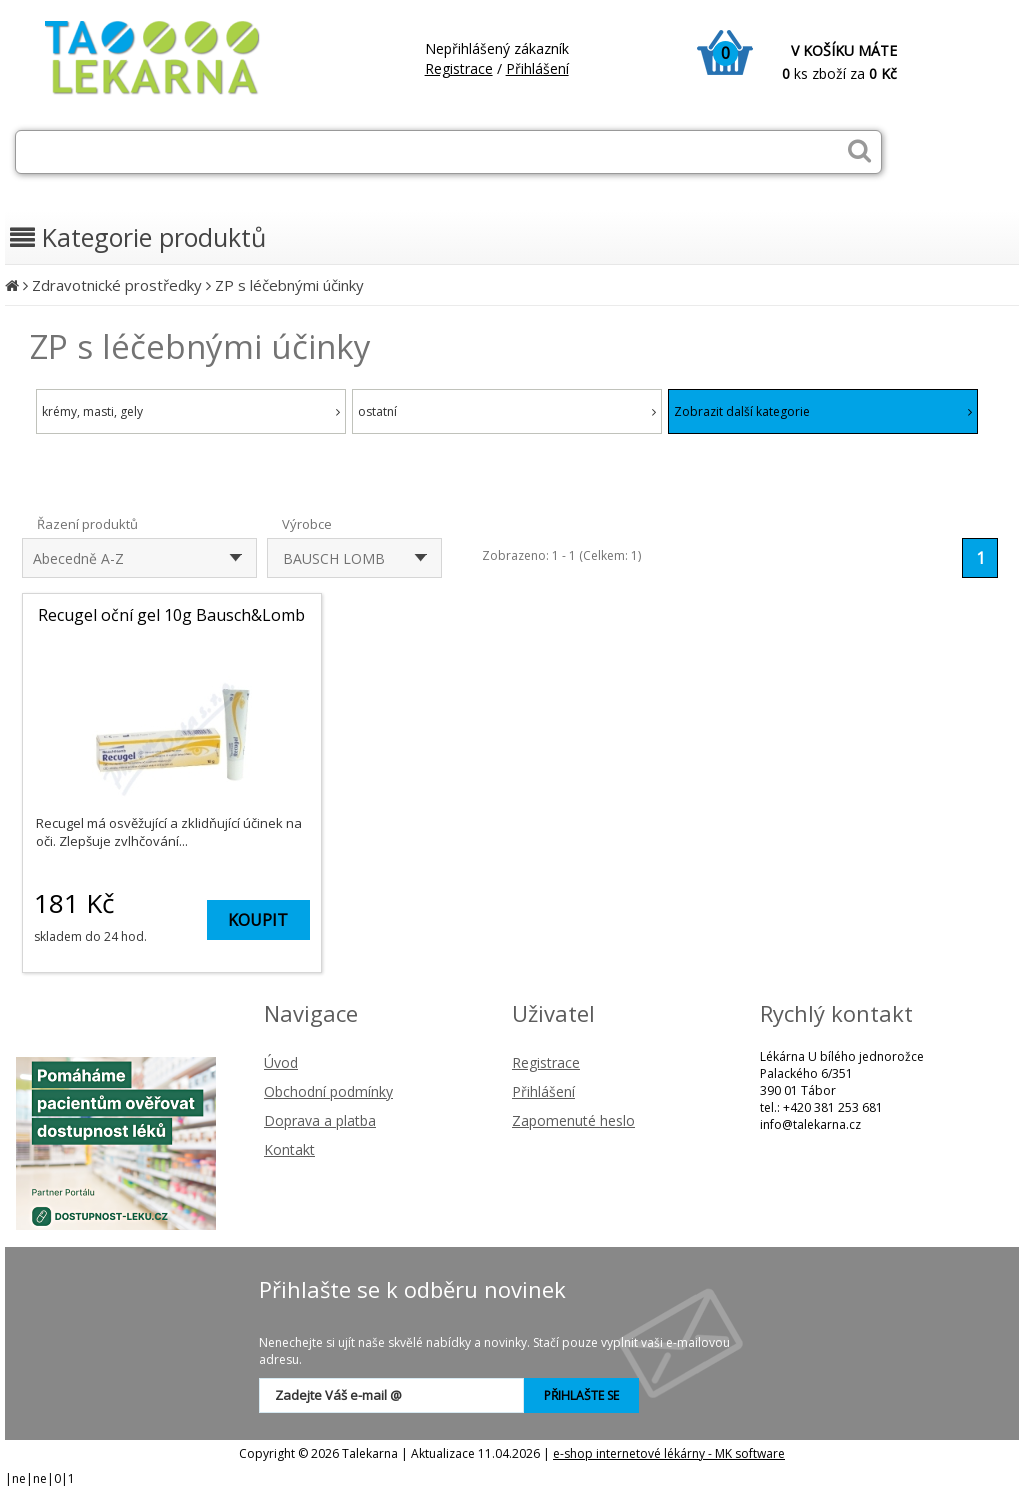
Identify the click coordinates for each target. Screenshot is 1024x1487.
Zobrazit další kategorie (823, 411)
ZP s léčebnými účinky (289, 285)
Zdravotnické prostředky (117, 285)
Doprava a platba (320, 1120)
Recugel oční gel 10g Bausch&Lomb (171, 615)
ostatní (507, 411)
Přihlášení (537, 68)
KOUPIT (258, 920)
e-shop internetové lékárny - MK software (669, 1453)
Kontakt (289, 1149)
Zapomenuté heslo (573, 1120)
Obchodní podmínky (328, 1091)
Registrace (459, 68)
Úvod (281, 1062)
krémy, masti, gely (191, 411)
